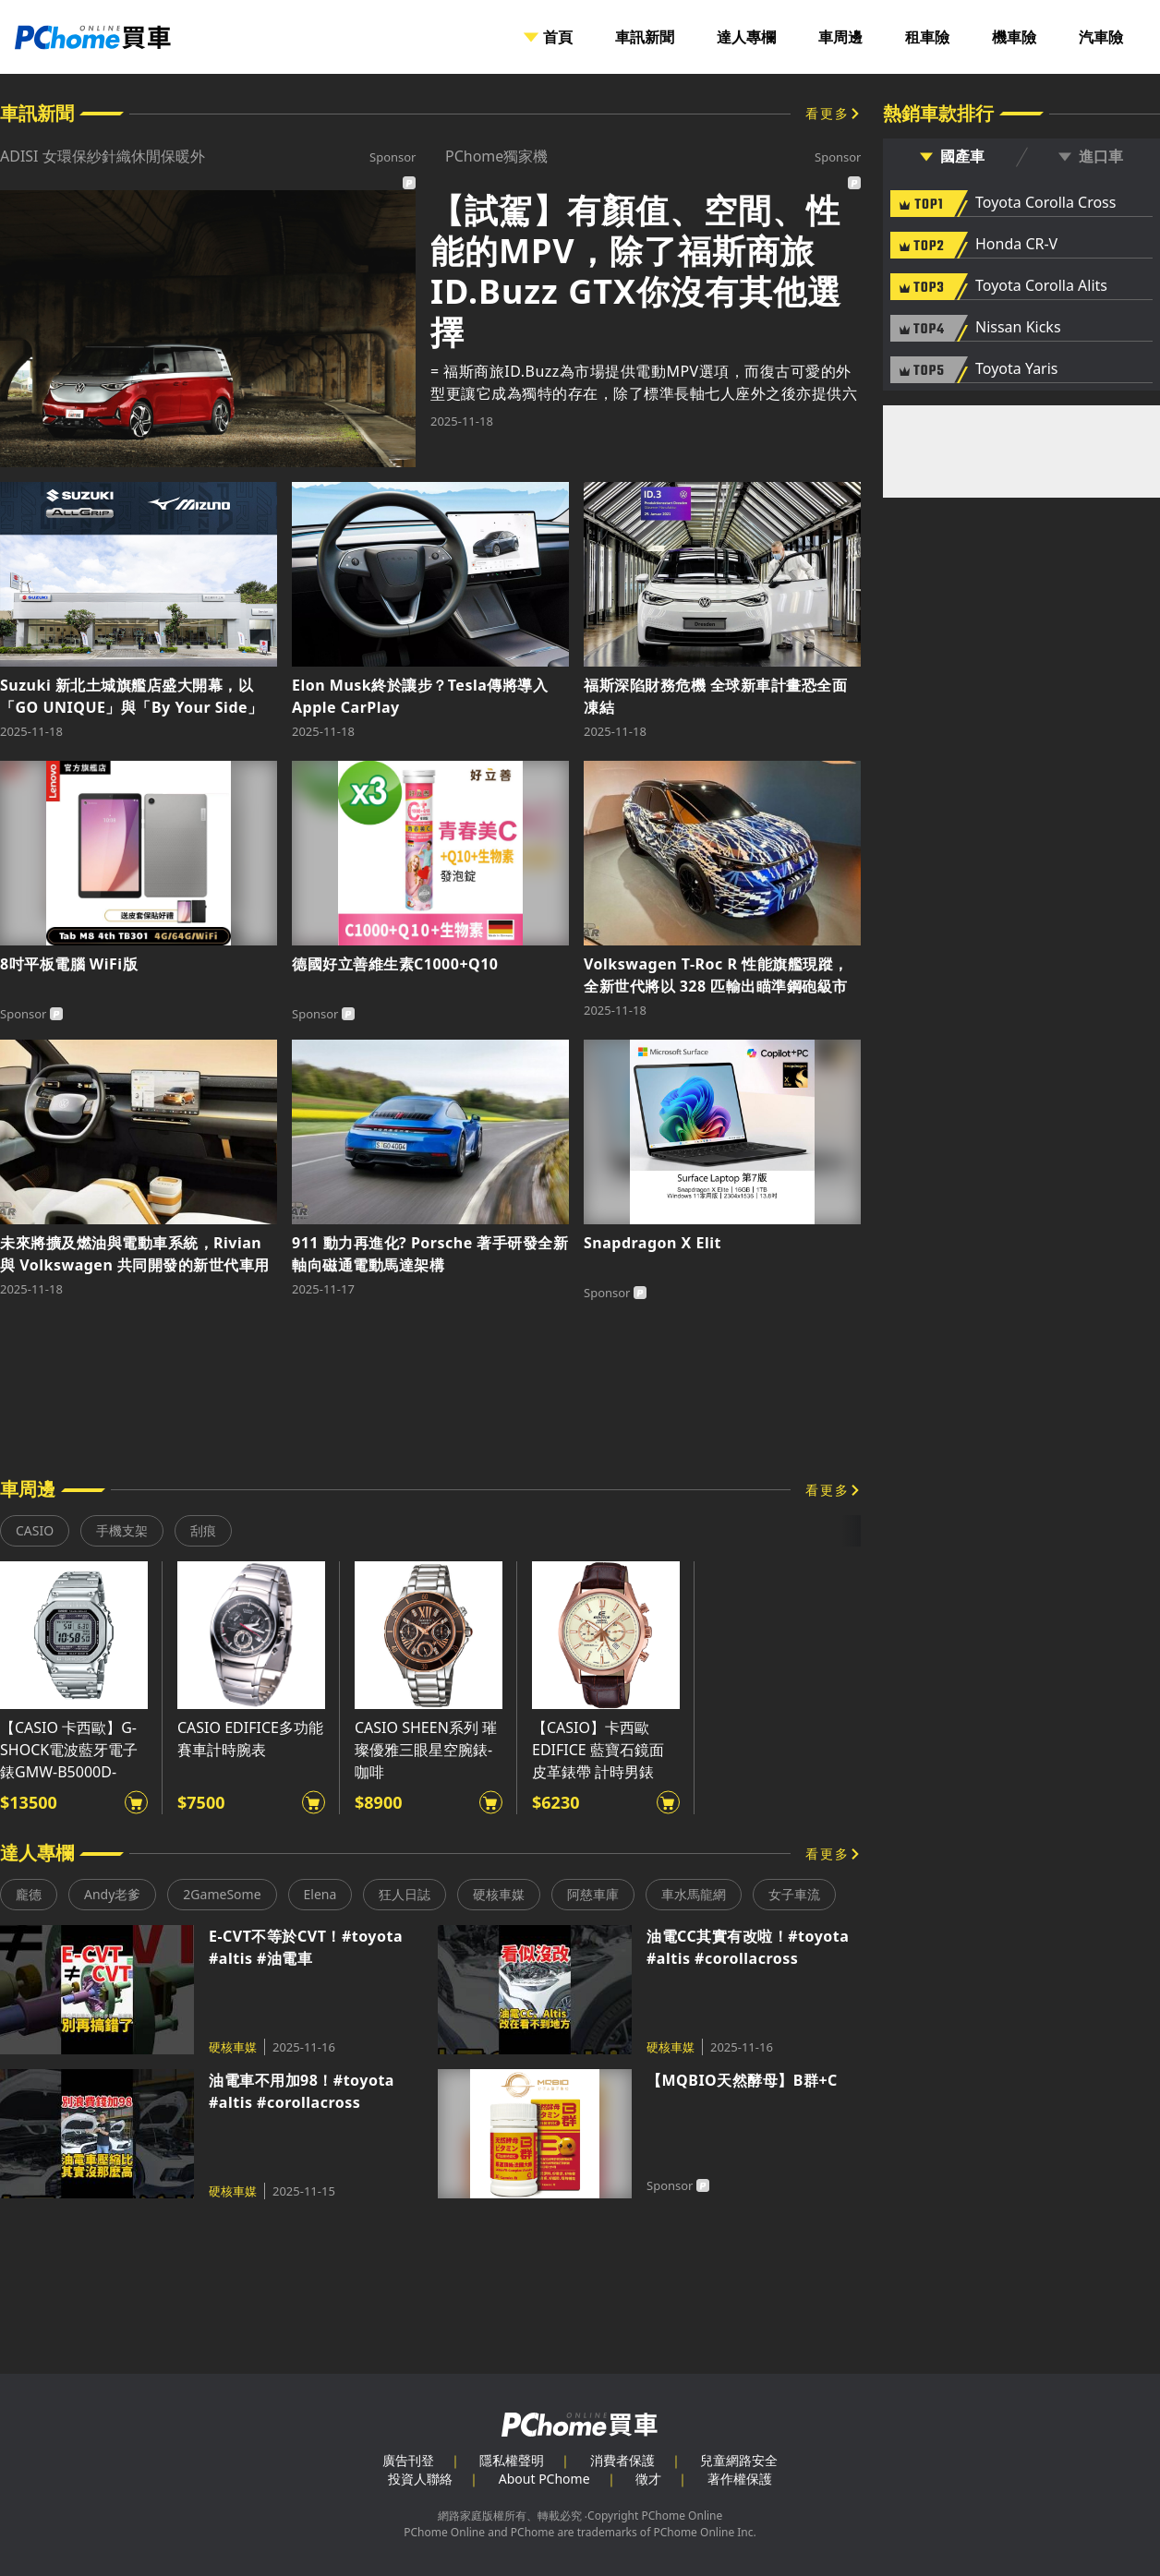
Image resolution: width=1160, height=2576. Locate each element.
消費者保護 (622, 2460)
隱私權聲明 (511, 2460)
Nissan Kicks (1018, 328)
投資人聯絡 (420, 2478)
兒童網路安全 (739, 2460)
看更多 (827, 113)
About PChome (544, 2478)
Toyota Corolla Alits (1041, 286)
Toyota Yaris (1016, 369)
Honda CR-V (1016, 244)
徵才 (648, 2478)
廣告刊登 (408, 2460)
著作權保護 (739, 2478)
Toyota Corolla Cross (1045, 203)
